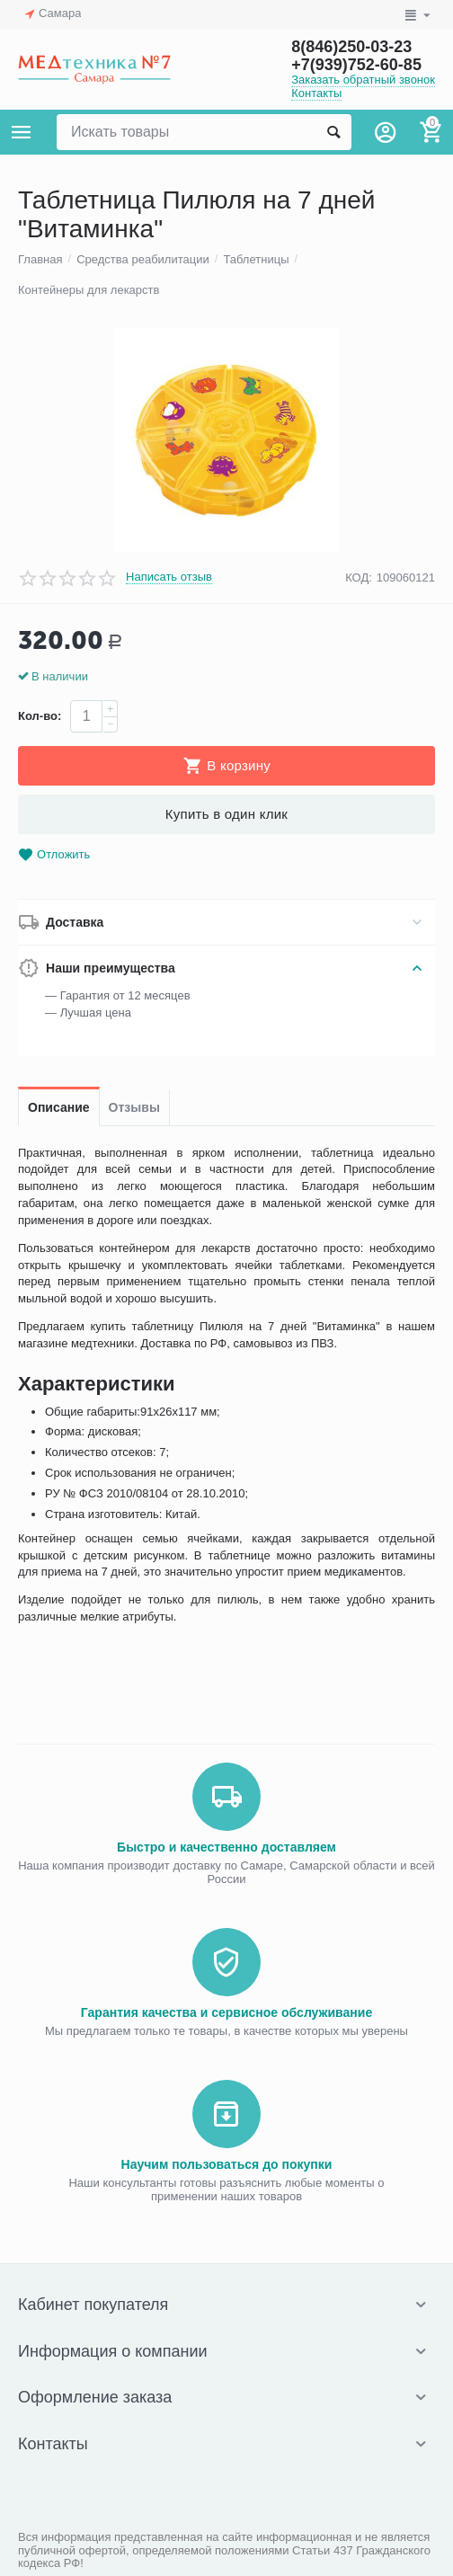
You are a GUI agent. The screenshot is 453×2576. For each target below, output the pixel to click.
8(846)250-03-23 (351, 47)
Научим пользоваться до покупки (227, 2164)
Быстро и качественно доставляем (226, 1847)
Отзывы (134, 1107)
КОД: (358, 577)
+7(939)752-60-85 (356, 65)
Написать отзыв (169, 577)
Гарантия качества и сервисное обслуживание (226, 2012)
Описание (59, 1107)
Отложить (54, 855)
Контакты (316, 93)
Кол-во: (39, 716)
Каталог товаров (21, 132)
